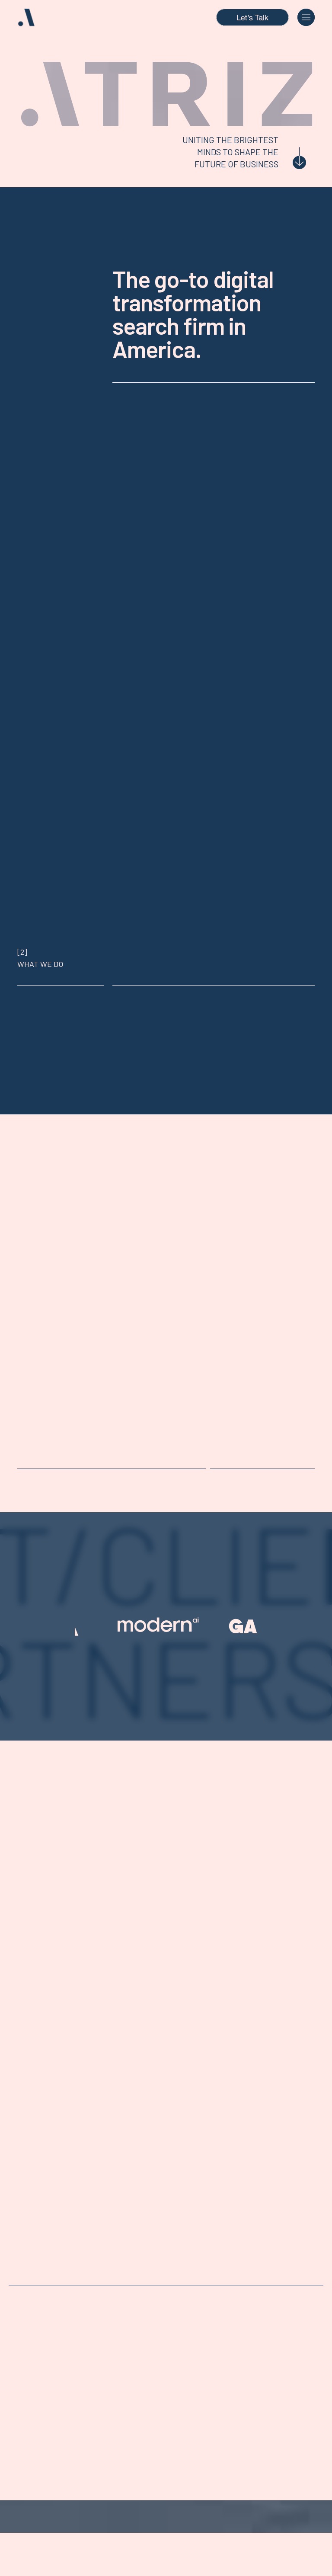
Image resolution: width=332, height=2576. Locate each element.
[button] (306, 17)
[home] (36, 18)
